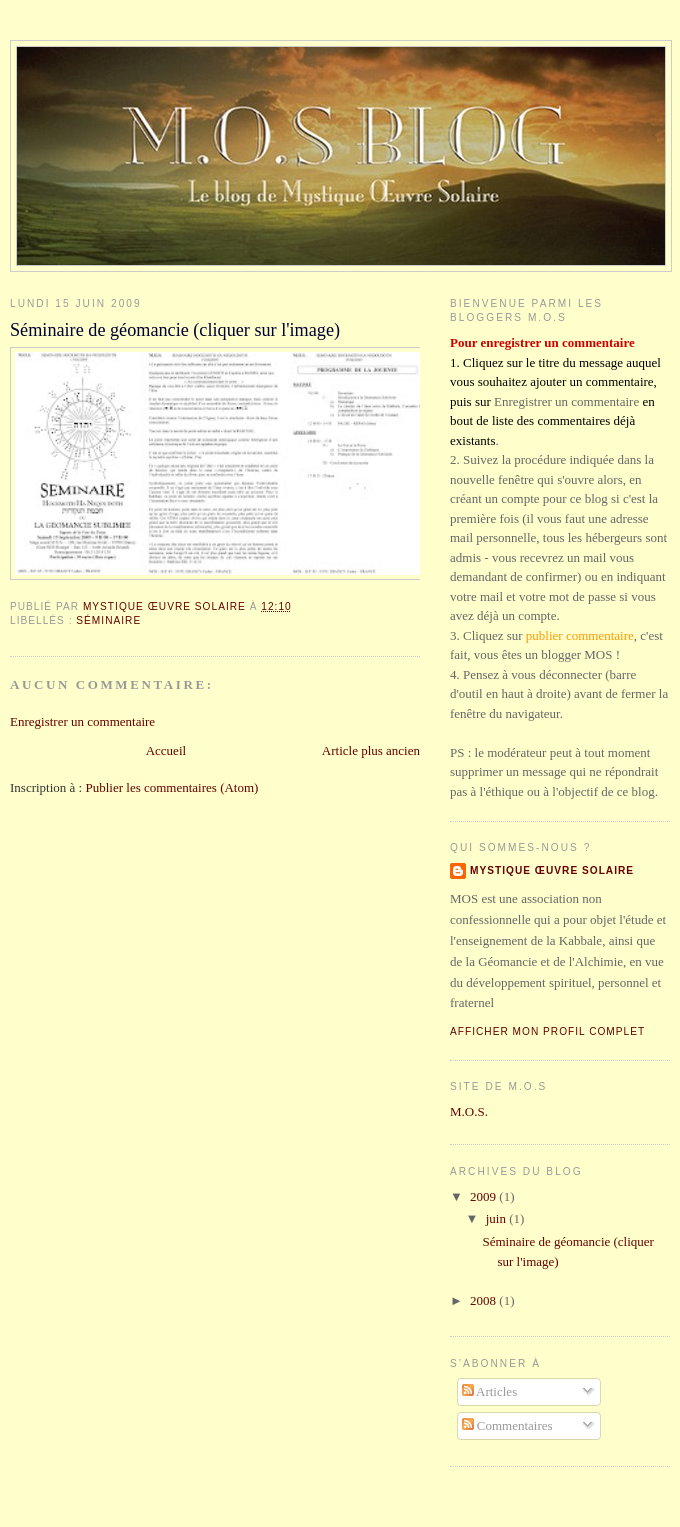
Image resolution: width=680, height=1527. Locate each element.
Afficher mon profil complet (547, 1031)
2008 (484, 1300)
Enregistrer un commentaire (82, 721)
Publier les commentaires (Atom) (171, 787)
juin (497, 1218)
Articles (490, 1391)
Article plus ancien (371, 750)
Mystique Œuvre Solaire (552, 870)
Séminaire (108, 620)
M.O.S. (469, 1111)
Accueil (166, 750)
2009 (484, 1196)
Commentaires (507, 1425)
